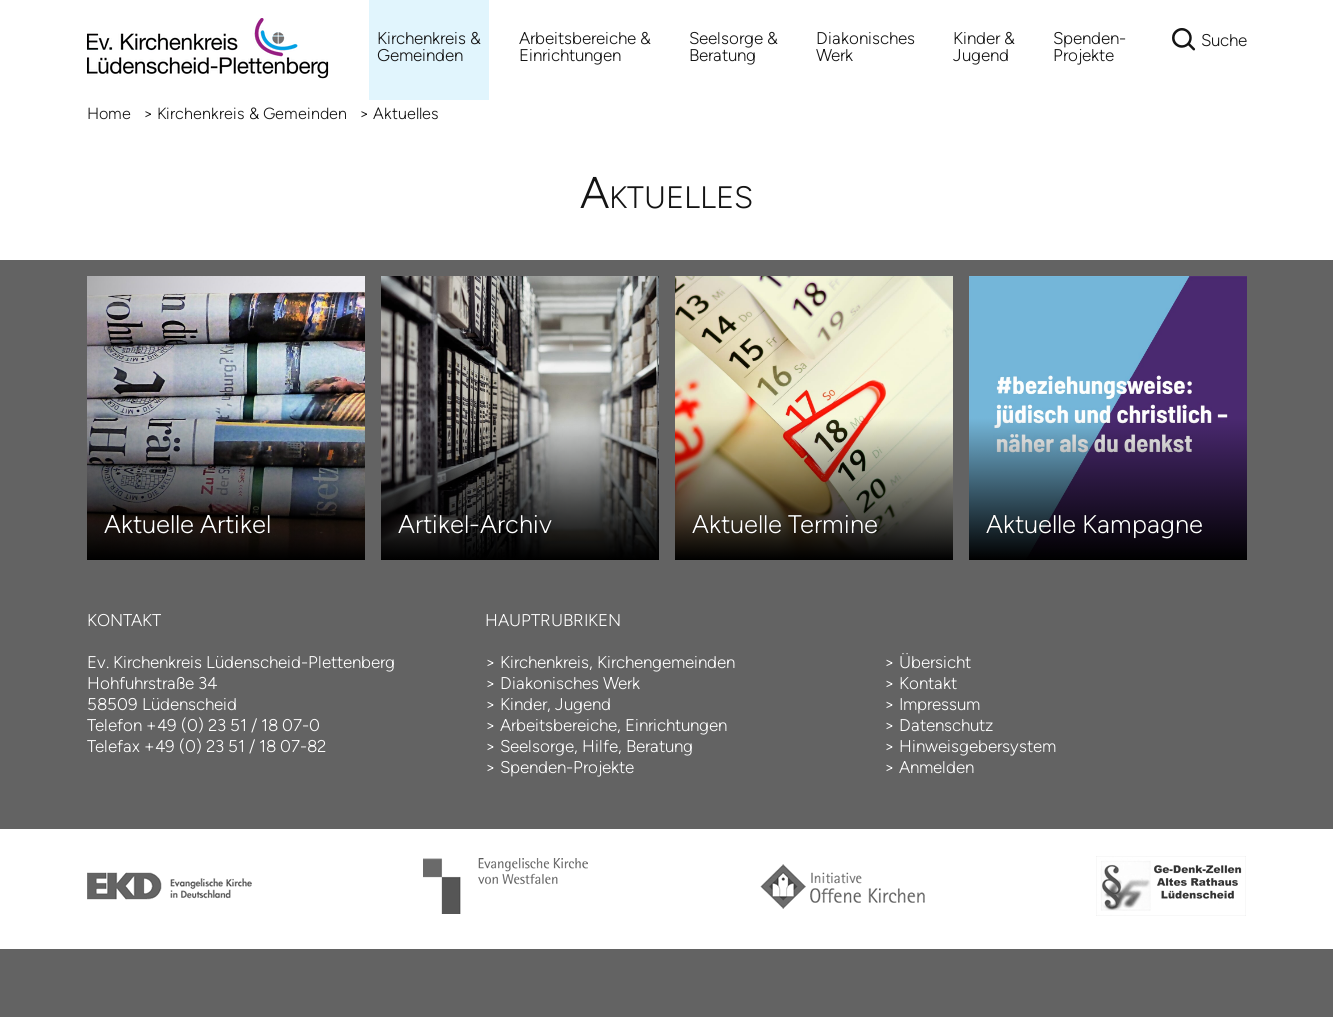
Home (109, 113)
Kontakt (928, 683)
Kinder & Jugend (984, 46)
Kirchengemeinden (666, 662)
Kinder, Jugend (555, 704)
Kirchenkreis (544, 662)
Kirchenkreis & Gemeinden (429, 46)
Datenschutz (946, 725)
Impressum (939, 704)
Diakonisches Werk (865, 46)
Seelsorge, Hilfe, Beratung (596, 746)
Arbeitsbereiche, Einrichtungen (613, 725)
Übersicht (935, 662)
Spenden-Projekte (1089, 46)
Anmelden (936, 767)
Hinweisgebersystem (977, 746)
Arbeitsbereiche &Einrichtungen (585, 46)
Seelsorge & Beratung (733, 46)
